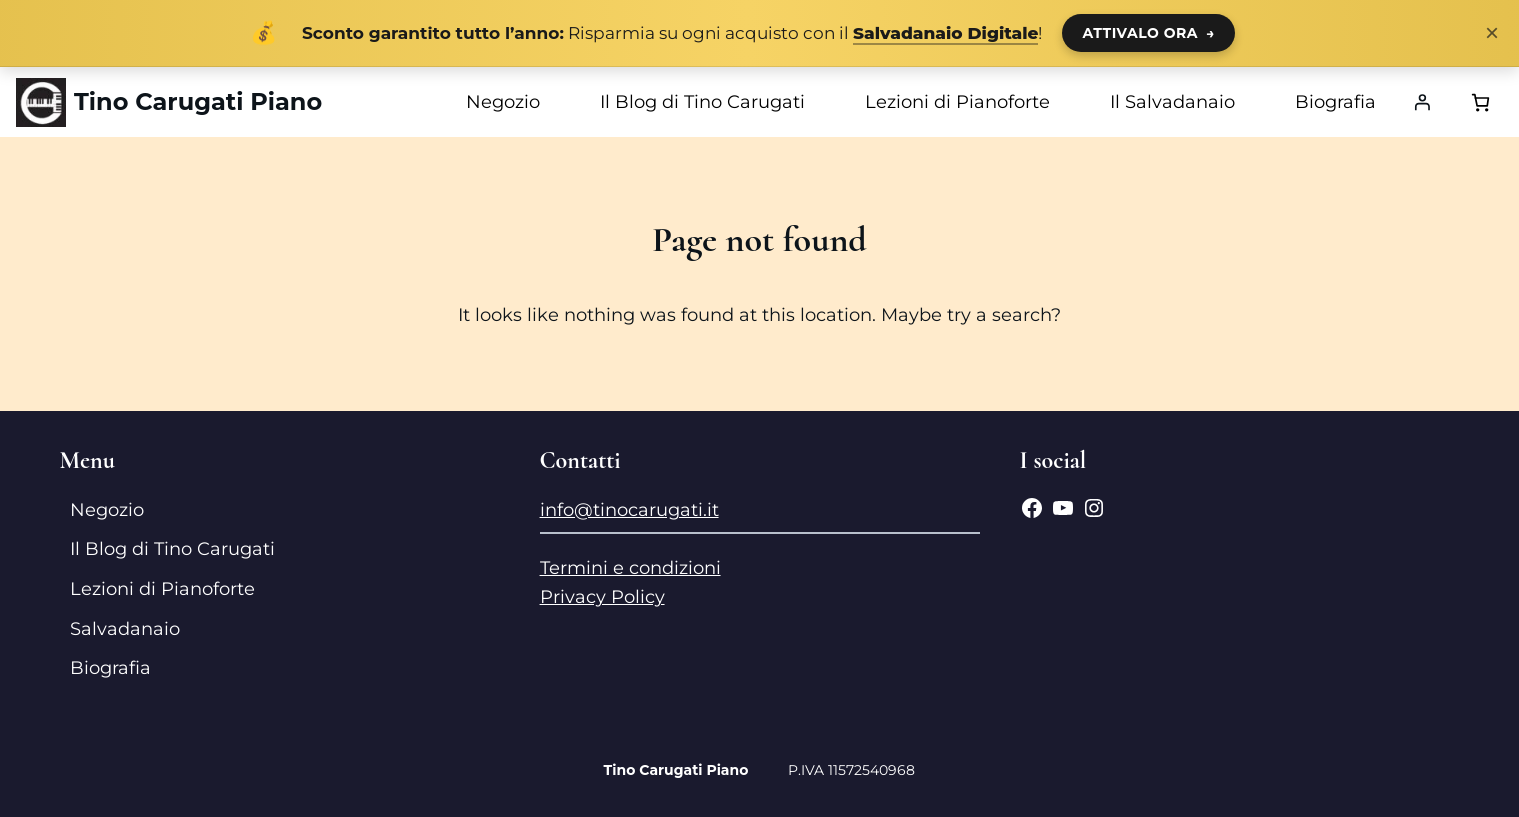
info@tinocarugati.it (629, 510)
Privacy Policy (602, 597)
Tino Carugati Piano (198, 101)
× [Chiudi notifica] (1492, 33)
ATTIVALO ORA (1148, 33)
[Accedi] (1422, 102)
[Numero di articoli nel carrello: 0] (1480, 102)
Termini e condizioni (630, 568)
